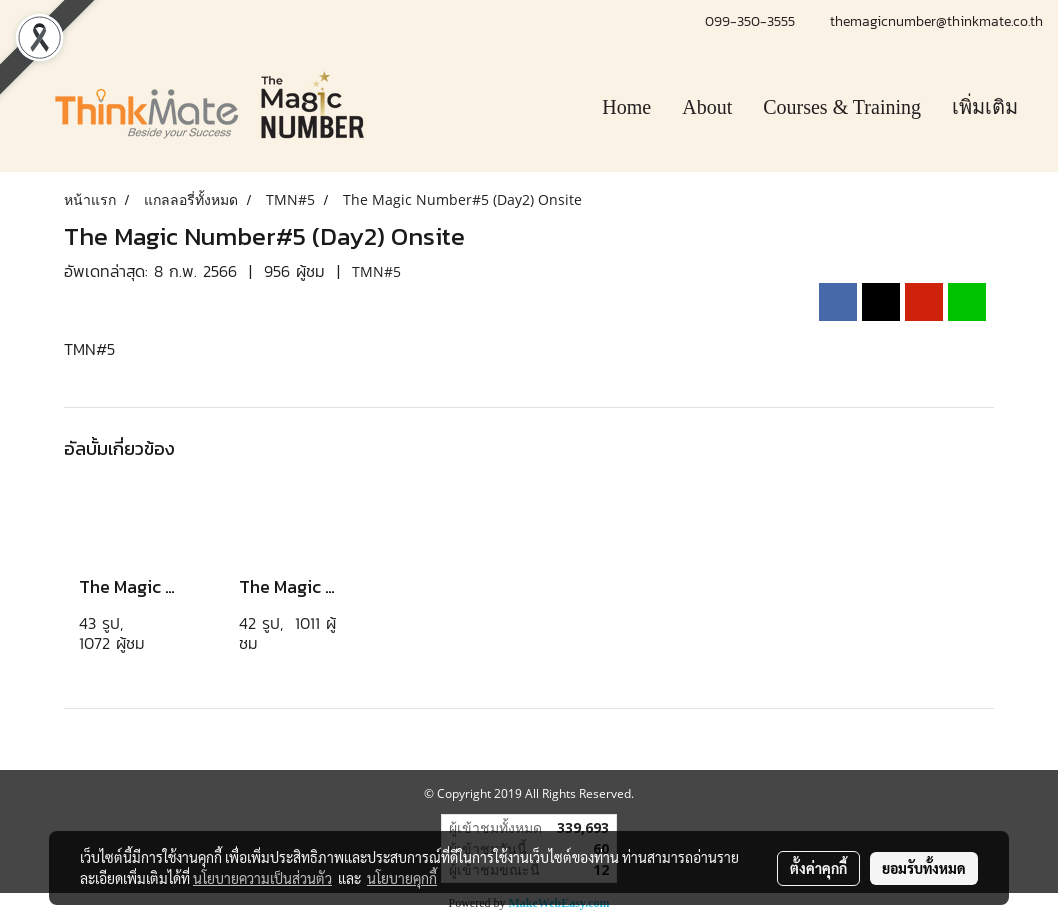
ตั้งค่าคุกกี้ (818, 868)
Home (626, 107)
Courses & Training (842, 107)
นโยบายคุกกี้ (402, 878)
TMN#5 (376, 271)
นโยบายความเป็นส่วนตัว (262, 878)
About (707, 107)
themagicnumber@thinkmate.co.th (936, 21)
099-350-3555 (752, 21)
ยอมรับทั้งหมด (924, 868)
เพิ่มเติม (985, 107)
